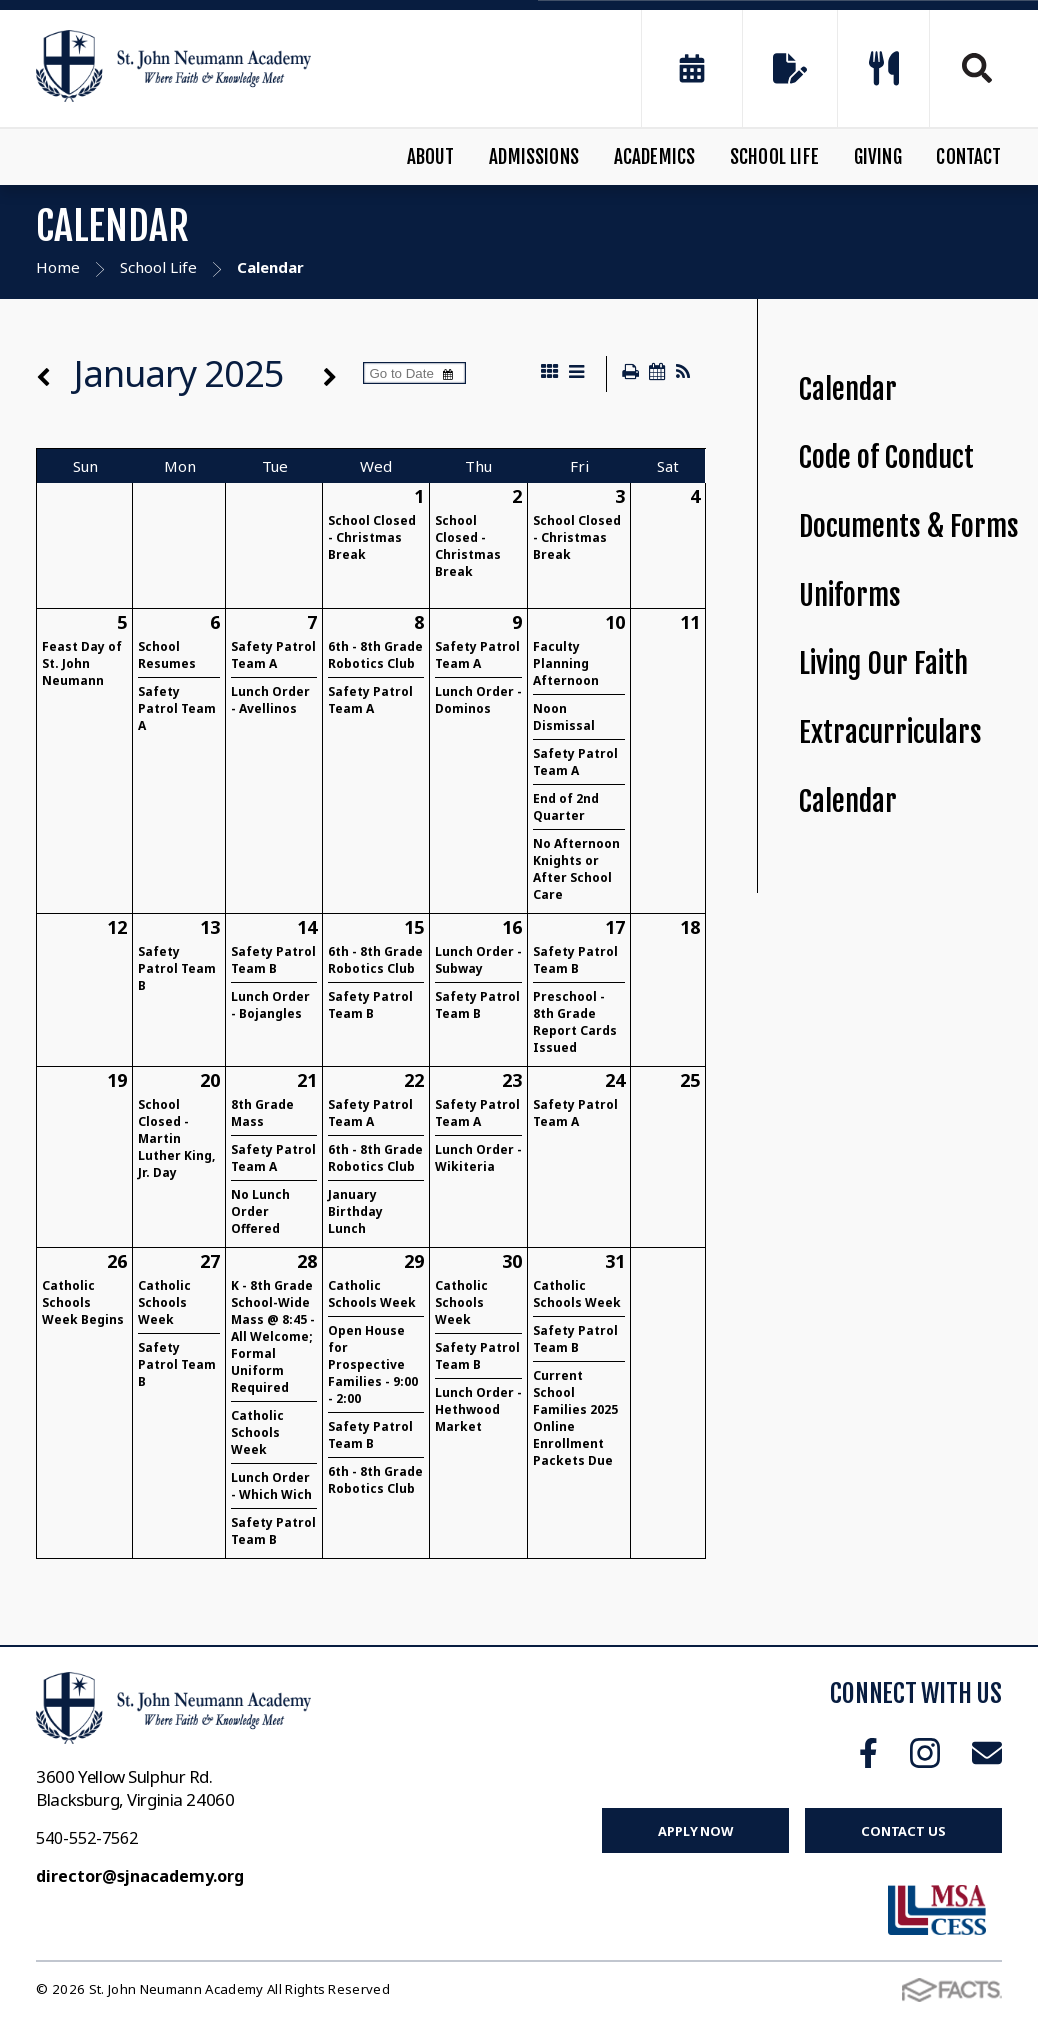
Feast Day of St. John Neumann (82, 663)
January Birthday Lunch (355, 1211)
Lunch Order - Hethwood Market (478, 1409)
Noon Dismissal (564, 717)
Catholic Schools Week (164, 1302)
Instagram (925, 1753)
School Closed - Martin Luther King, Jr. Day (176, 1138)
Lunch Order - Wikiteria (478, 1158)
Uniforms (850, 595)
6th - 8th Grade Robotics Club (375, 655)
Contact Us (903, 1831)
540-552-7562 (87, 1838)
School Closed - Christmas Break (372, 537)
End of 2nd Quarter (566, 807)
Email (987, 1753)
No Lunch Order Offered (260, 1211)
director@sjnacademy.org (140, 1876)
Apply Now (695, 1831)
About (431, 157)
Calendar (848, 389)
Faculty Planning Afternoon (566, 663)
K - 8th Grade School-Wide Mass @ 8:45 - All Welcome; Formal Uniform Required (273, 1336)
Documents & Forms (909, 526)
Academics (655, 157)
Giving (878, 157)
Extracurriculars (890, 732)
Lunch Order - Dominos (478, 700)
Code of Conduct (886, 457)
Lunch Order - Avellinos (270, 700)
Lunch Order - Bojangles (270, 1005)
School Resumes (167, 655)
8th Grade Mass (262, 1113)
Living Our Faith (883, 663)
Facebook (868, 1753)
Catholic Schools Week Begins (83, 1302)
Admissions (534, 157)
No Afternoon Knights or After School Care (576, 869)
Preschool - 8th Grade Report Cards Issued (575, 1022)
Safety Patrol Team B (177, 968)
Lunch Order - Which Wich (271, 1486)
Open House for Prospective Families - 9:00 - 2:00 (373, 1364)
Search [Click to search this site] (977, 68)
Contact (968, 157)
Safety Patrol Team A (177, 708)
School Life (774, 157)
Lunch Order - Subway (478, 960)
